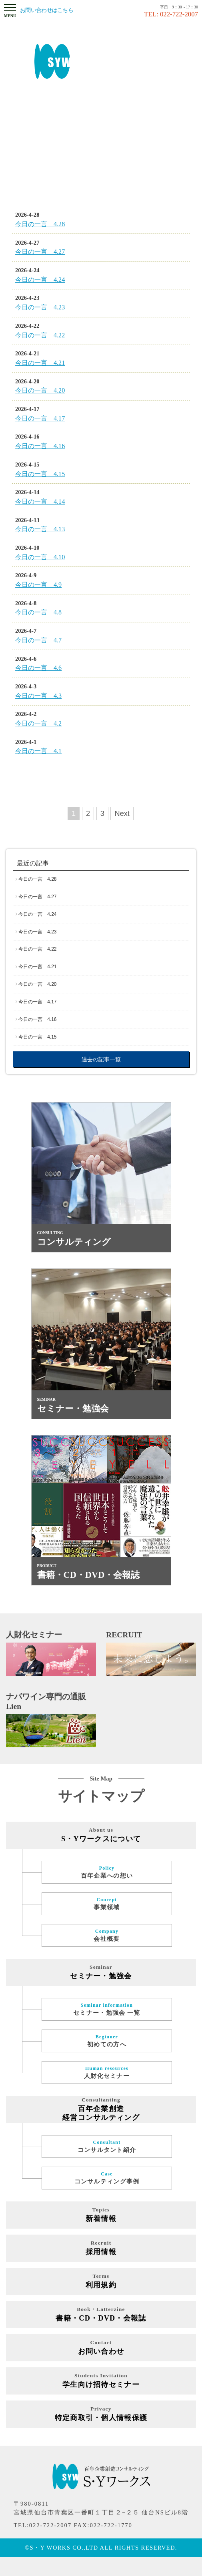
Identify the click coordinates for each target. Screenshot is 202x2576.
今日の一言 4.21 (37, 966)
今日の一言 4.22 (37, 949)
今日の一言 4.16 (37, 1019)
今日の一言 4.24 (37, 914)
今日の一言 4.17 (37, 1002)
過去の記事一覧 (101, 1059)
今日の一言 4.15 (37, 1037)
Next (122, 813)
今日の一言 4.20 (37, 984)
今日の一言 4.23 (37, 932)
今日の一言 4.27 (37, 896)
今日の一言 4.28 (37, 879)
